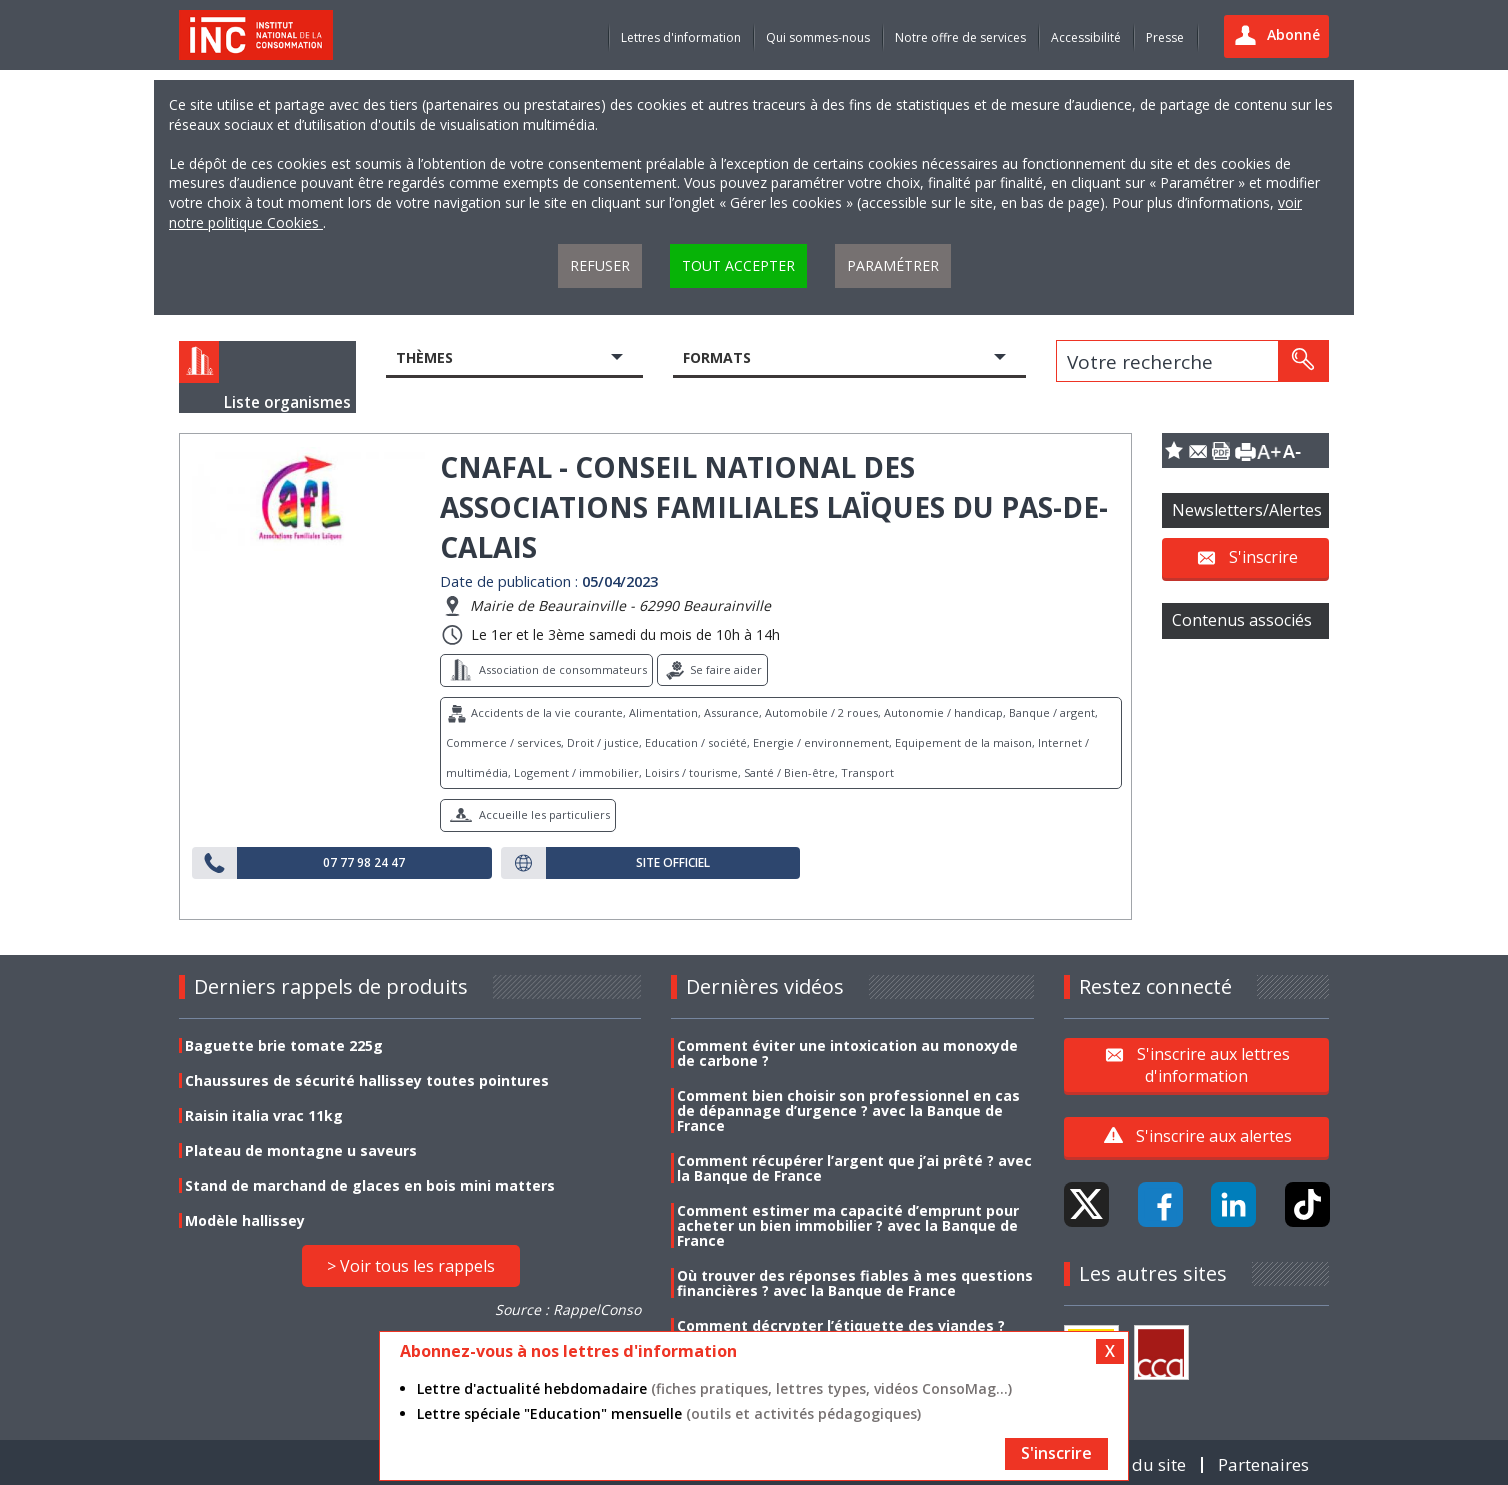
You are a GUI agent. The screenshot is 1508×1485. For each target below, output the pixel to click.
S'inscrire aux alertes (1214, 1136)
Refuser (600, 265)
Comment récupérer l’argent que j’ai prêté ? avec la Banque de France (854, 1168)
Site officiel (673, 863)
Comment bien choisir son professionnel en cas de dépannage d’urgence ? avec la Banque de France (848, 1110)
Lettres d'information (681, 37)
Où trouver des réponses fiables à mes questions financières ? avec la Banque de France (855, 1283)
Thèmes (424, 357)
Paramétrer (893, 265)
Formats (717, 357)
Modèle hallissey (245, 1220)
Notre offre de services (960, 37)
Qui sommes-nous (818, 37)
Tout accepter (738, 265)
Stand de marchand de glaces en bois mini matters (370, 1185)
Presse (1165, 37)
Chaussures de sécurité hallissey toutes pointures (367, 1080)
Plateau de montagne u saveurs (301, 1150)
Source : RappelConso (568, 1309)
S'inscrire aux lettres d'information (1213, 1064)
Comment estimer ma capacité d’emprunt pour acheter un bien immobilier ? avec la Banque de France (848, 1225)
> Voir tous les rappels (411, 1266)
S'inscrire (1263, 557)
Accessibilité (1086, 37)
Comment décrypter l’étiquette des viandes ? (841, 1325)
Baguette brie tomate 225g (284, 1045)
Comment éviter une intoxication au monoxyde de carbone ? (847, 1053)
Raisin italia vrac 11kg (264, 1115)
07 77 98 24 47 (364, 863)
